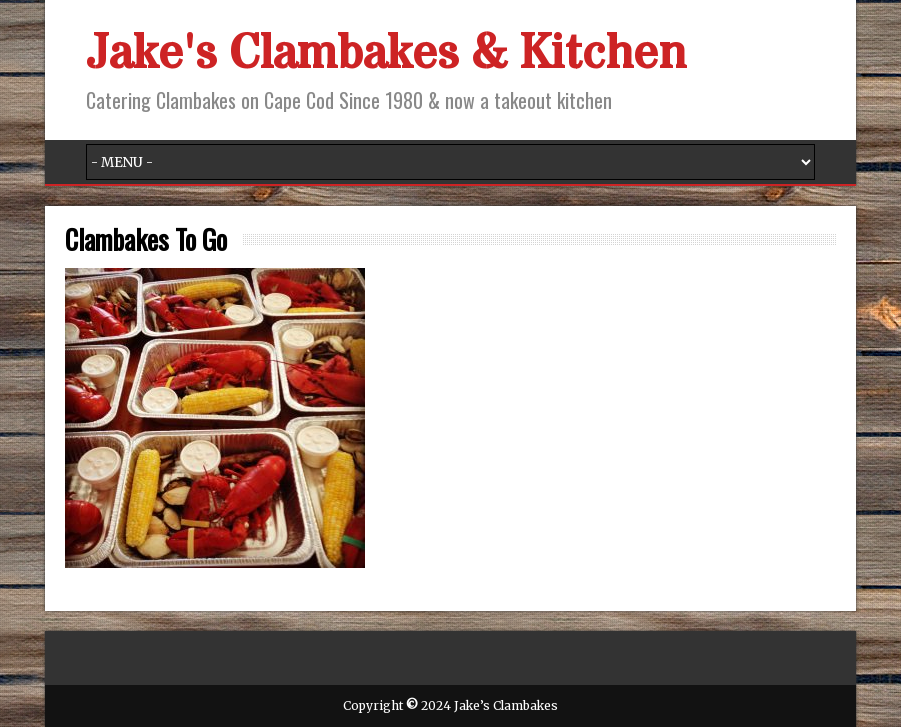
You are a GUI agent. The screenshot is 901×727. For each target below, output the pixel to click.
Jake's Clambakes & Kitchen (386, 54)
